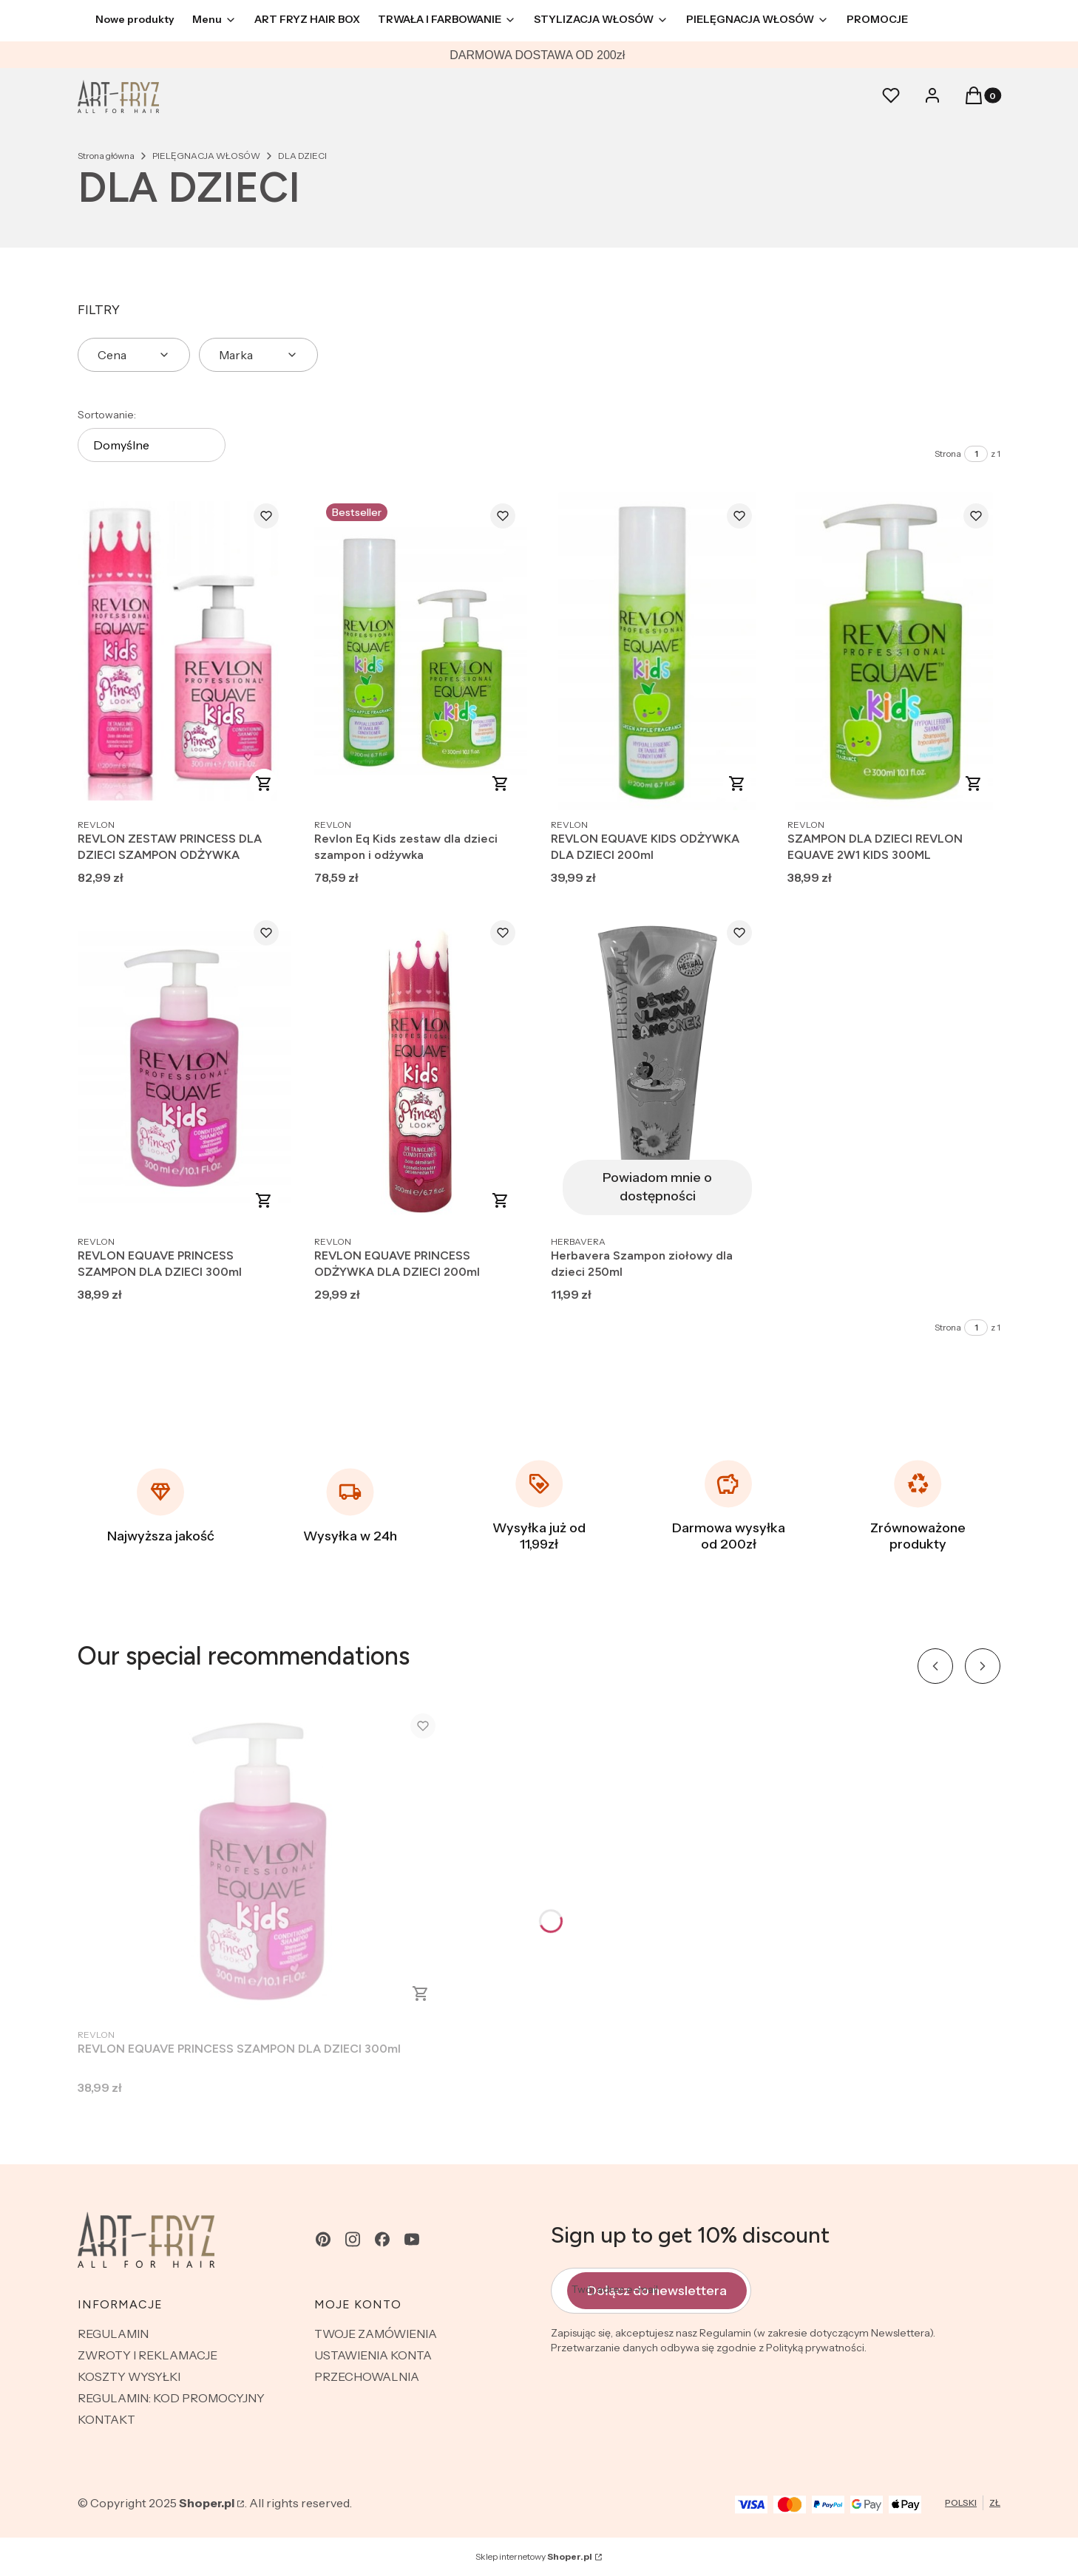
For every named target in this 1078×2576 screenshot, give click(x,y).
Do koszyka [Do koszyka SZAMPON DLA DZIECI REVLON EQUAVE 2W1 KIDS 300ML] (974, 783)
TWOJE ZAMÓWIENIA (375, 2333)
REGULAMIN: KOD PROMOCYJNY (171, 2397)
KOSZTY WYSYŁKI (129, 2376)
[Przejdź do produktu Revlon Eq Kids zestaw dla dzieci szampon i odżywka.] (420, 651)
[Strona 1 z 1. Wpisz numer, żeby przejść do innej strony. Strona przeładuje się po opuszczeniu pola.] (976, 454)
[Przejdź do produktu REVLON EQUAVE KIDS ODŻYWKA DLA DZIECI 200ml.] (657, 651)
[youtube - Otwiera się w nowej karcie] (412, 2239)
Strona (948, 453)
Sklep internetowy (533, 2556)
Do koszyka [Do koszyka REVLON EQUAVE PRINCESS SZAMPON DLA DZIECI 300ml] (264, 1200)
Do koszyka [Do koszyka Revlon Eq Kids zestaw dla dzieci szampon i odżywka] (500, 783)
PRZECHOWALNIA (366, 2376)
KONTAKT (106, 2419)
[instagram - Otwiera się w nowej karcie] (353, 2239)
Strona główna (106, 155)
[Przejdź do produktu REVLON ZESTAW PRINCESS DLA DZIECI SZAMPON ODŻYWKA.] (184, 651)
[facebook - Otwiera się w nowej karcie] (382, 2239)
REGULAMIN (113, 2333)
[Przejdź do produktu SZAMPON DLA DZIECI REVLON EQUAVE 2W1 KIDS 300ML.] (893, 651)
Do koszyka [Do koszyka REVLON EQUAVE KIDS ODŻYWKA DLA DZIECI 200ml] (737, 783)
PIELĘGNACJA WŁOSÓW (206, 155)
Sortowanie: (107, 414)
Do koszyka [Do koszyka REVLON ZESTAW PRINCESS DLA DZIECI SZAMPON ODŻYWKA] (264, 783)
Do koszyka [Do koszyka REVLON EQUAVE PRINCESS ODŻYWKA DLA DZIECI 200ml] (500, 1200)
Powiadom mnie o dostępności (657, 1186)
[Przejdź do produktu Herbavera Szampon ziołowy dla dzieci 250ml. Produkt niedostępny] (657, 1067)
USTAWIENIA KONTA (373, 2355)
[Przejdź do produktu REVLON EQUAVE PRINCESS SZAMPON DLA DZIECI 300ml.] (184, 1067)
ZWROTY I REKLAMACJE (147, 2355)
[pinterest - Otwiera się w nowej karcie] (323, 2239)
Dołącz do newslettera (657, 2290)
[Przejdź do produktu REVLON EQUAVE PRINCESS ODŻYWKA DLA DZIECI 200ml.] (420, 1067)
